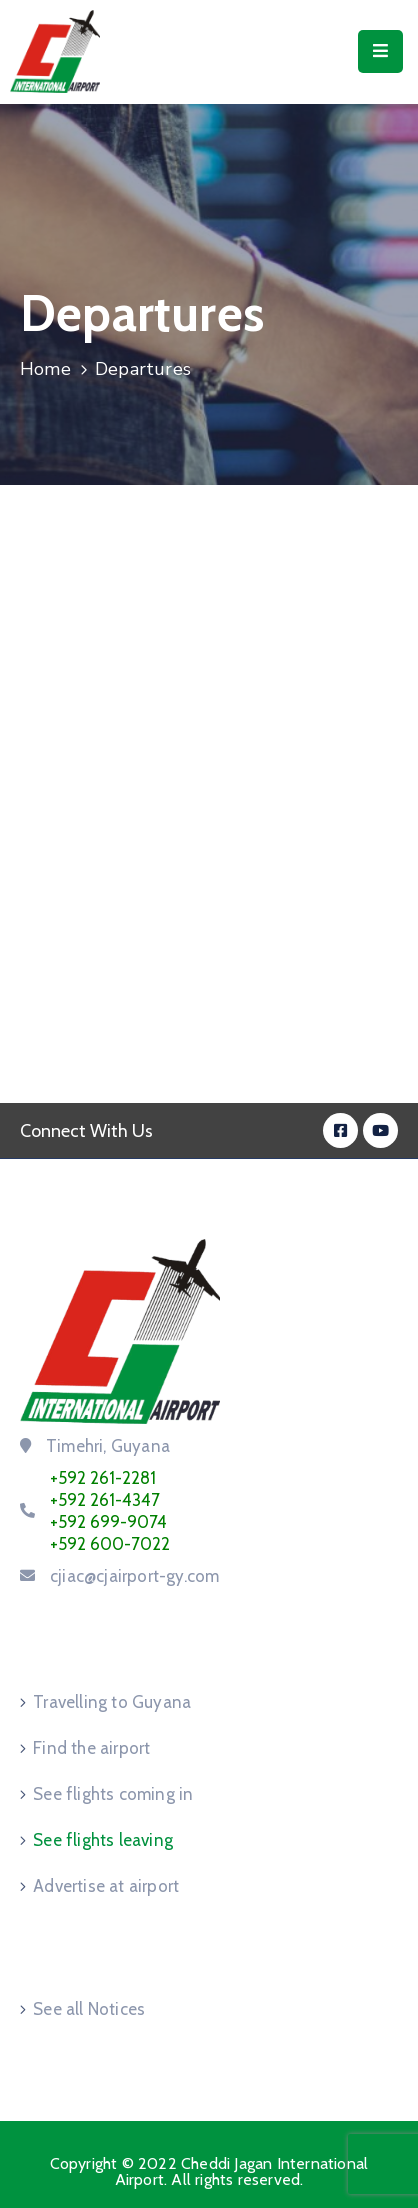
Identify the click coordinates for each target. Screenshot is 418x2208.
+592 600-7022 (110, 1544)
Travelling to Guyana (112, 1702)
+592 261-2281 (103, 1478)
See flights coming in (113, 1794)
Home (45, 369)
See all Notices (89, 2009)
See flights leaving (103, 1840)
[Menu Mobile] (380, 51)
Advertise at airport (106, 1886)
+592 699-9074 (108, 1522)
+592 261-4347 (105, 1500)
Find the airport (91, 1748)
